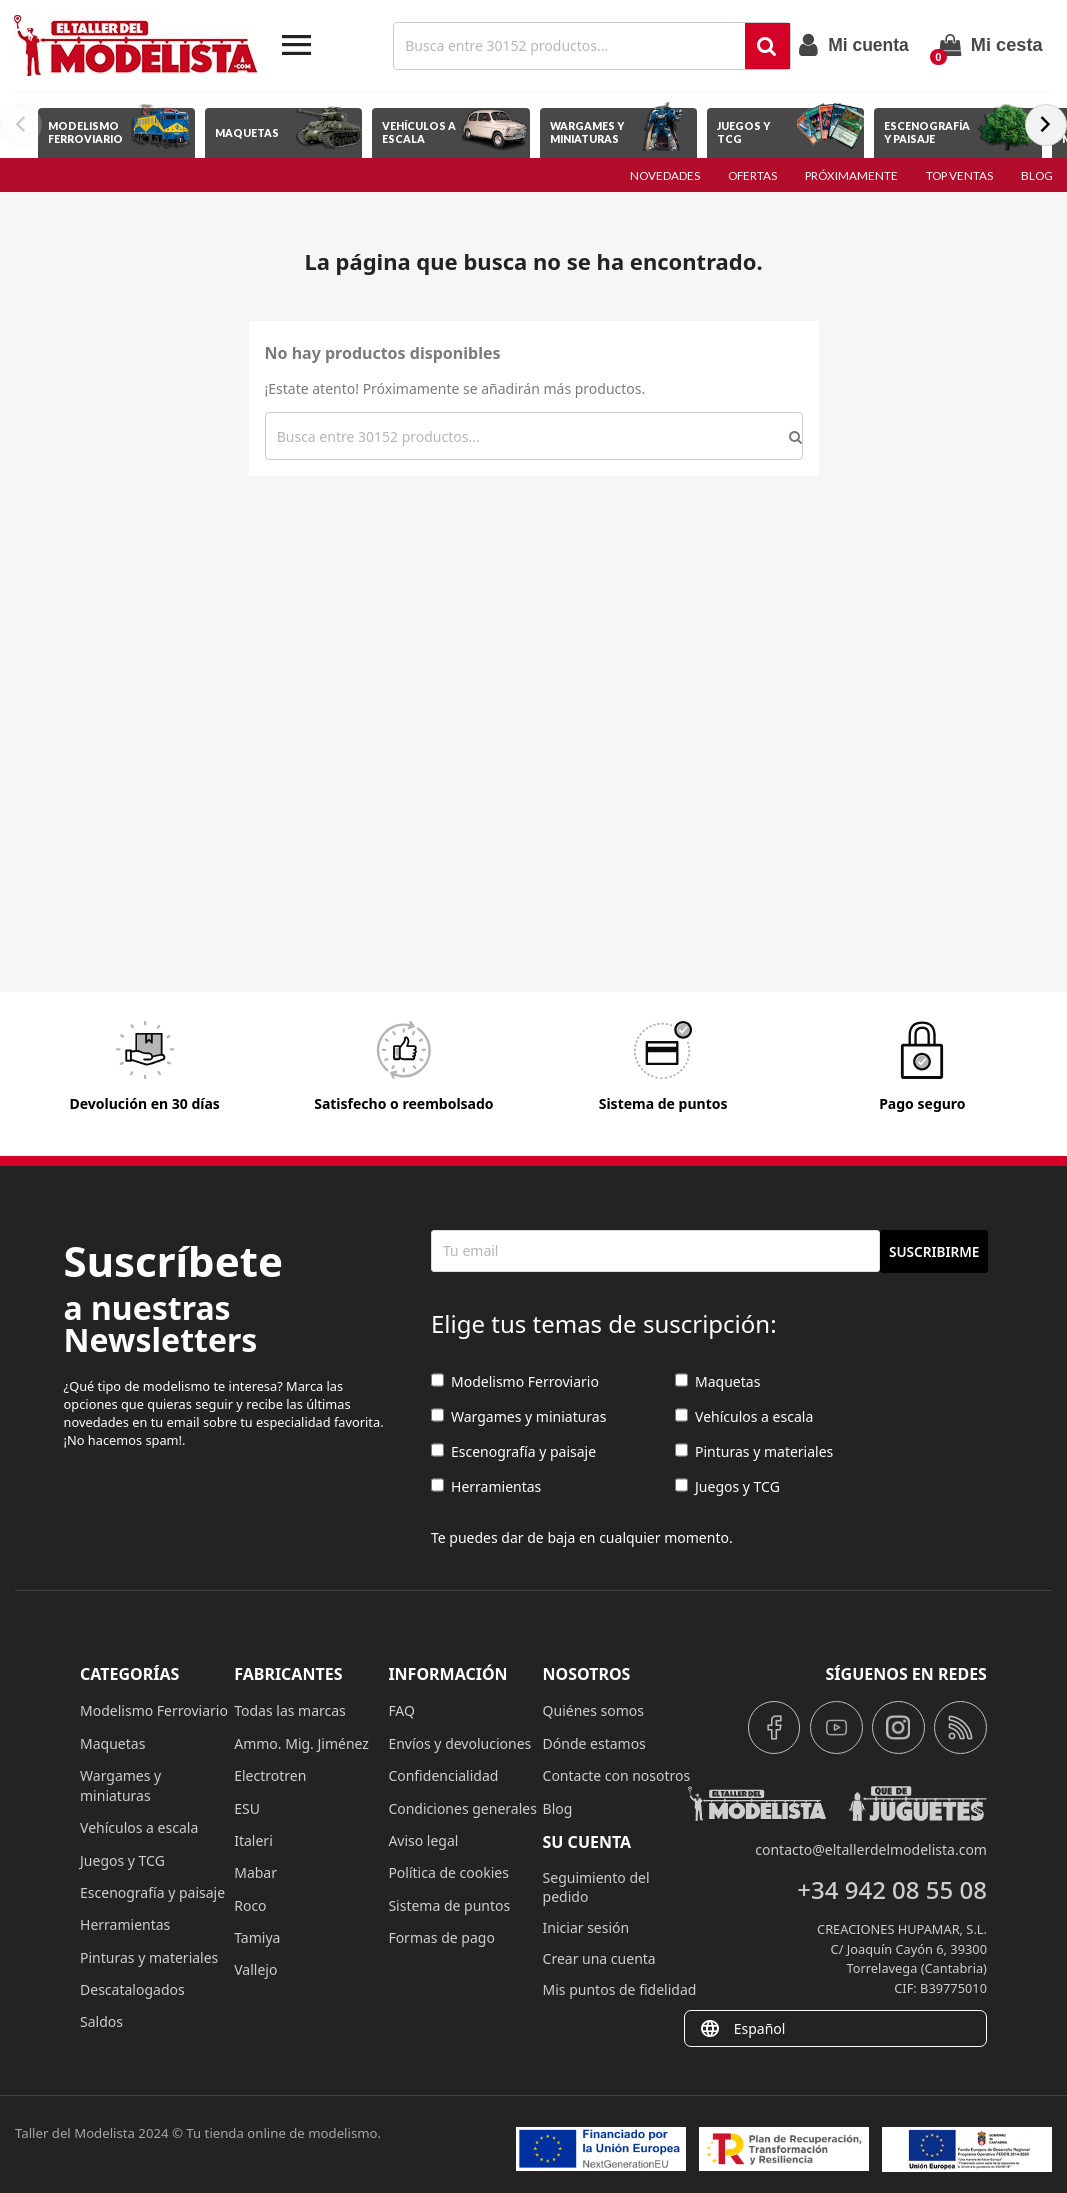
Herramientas (486, 1486)
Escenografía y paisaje (513, 1451)
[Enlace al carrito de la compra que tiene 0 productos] (991, 45)
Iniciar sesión (586, 1927)
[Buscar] (571, 46)
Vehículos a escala (744, 1416)
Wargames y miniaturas (518, 1416)
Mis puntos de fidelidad (620, 1989)
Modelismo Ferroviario (515, 1381)
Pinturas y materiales (754, 1451)
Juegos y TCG (727, 1486)
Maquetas (717, 1381)
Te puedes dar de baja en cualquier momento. (582, 1537)
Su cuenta (587, 1842)
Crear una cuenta (599, 1958)
